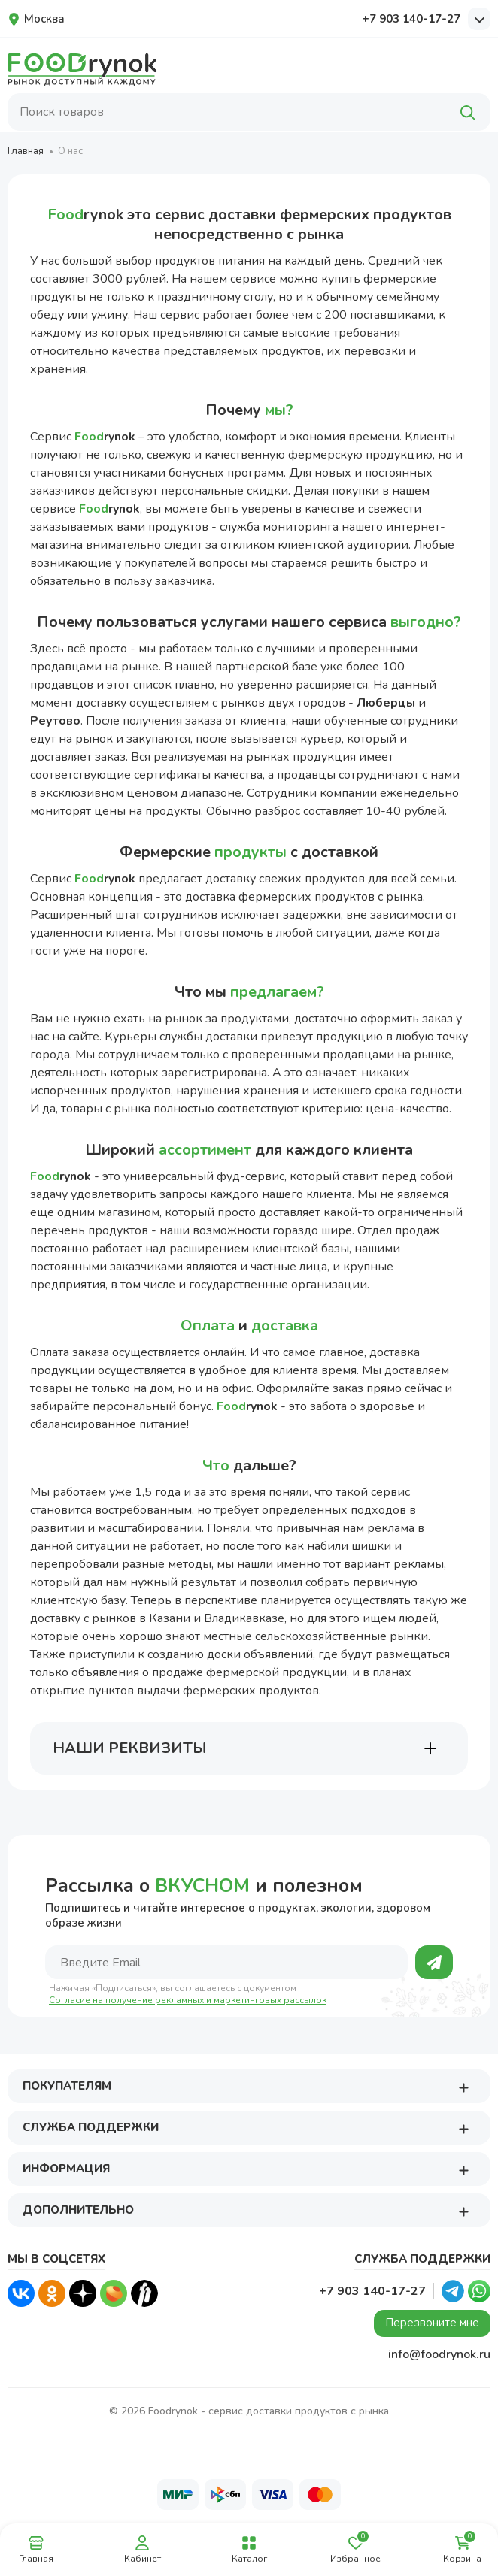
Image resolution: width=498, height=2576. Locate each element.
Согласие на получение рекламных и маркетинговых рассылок (187, 2000)
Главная (26, 151)
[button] (463, 2087)
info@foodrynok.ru (439, 2354)
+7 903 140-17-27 (411, 18)
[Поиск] (467, 112)
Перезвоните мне (432, 2322)
